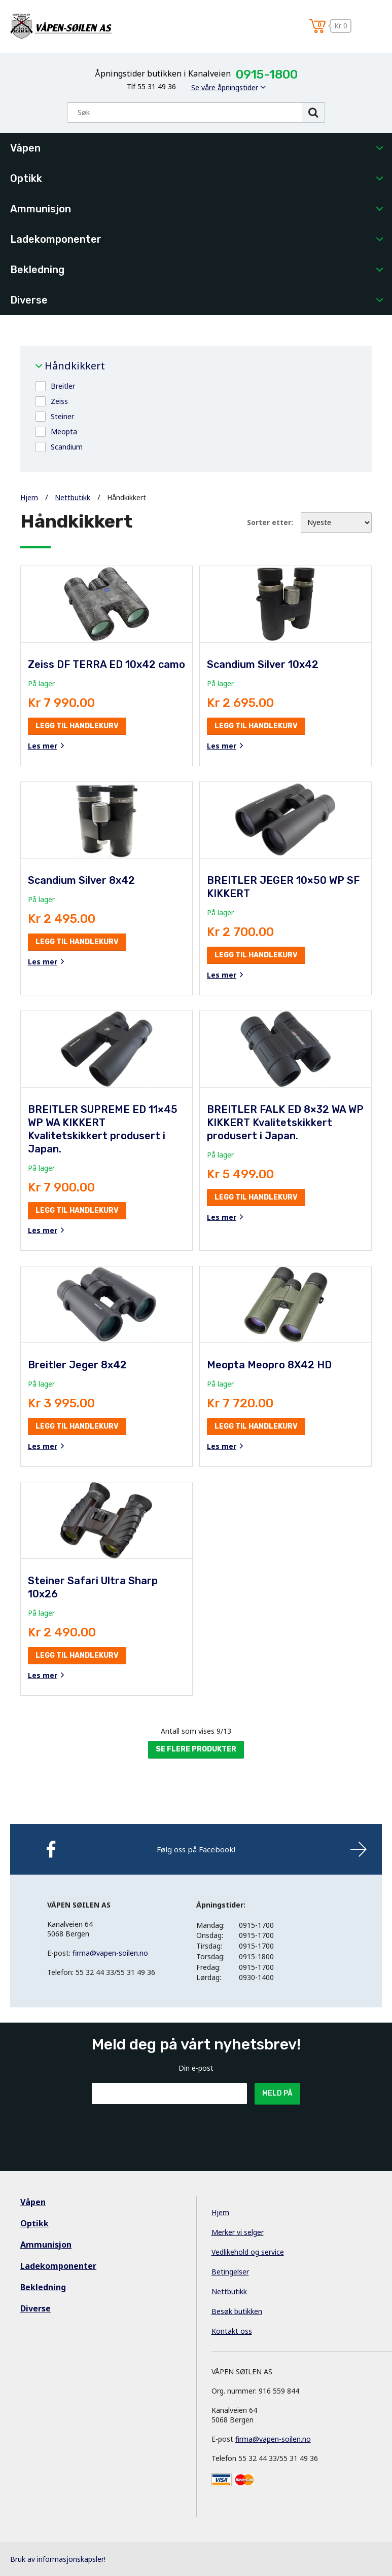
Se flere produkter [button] (196, 1749)
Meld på (277, 2093)
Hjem (29, 497)
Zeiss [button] (59, 401)
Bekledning (37, 270)
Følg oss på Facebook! (196, 1849)
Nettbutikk (72, 497)
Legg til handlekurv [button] (77, 726)
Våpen (25, 148)
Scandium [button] (67, 447)
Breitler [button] (63, 386)
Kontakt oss (231, 2331)
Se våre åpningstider (224, 87)
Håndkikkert (75, 366)
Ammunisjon (40, 209)
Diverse (29, 300)
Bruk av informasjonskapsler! (57, 2559)
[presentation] (169, 2129)
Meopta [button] (64, 431)
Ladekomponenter (55, 239)
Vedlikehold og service (247, 2252)
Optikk (26, 178)
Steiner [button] (62, 416)
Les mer (42, 746)
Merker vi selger (237, 2232)
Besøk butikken (236, 2311)
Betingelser (230, 2271)
